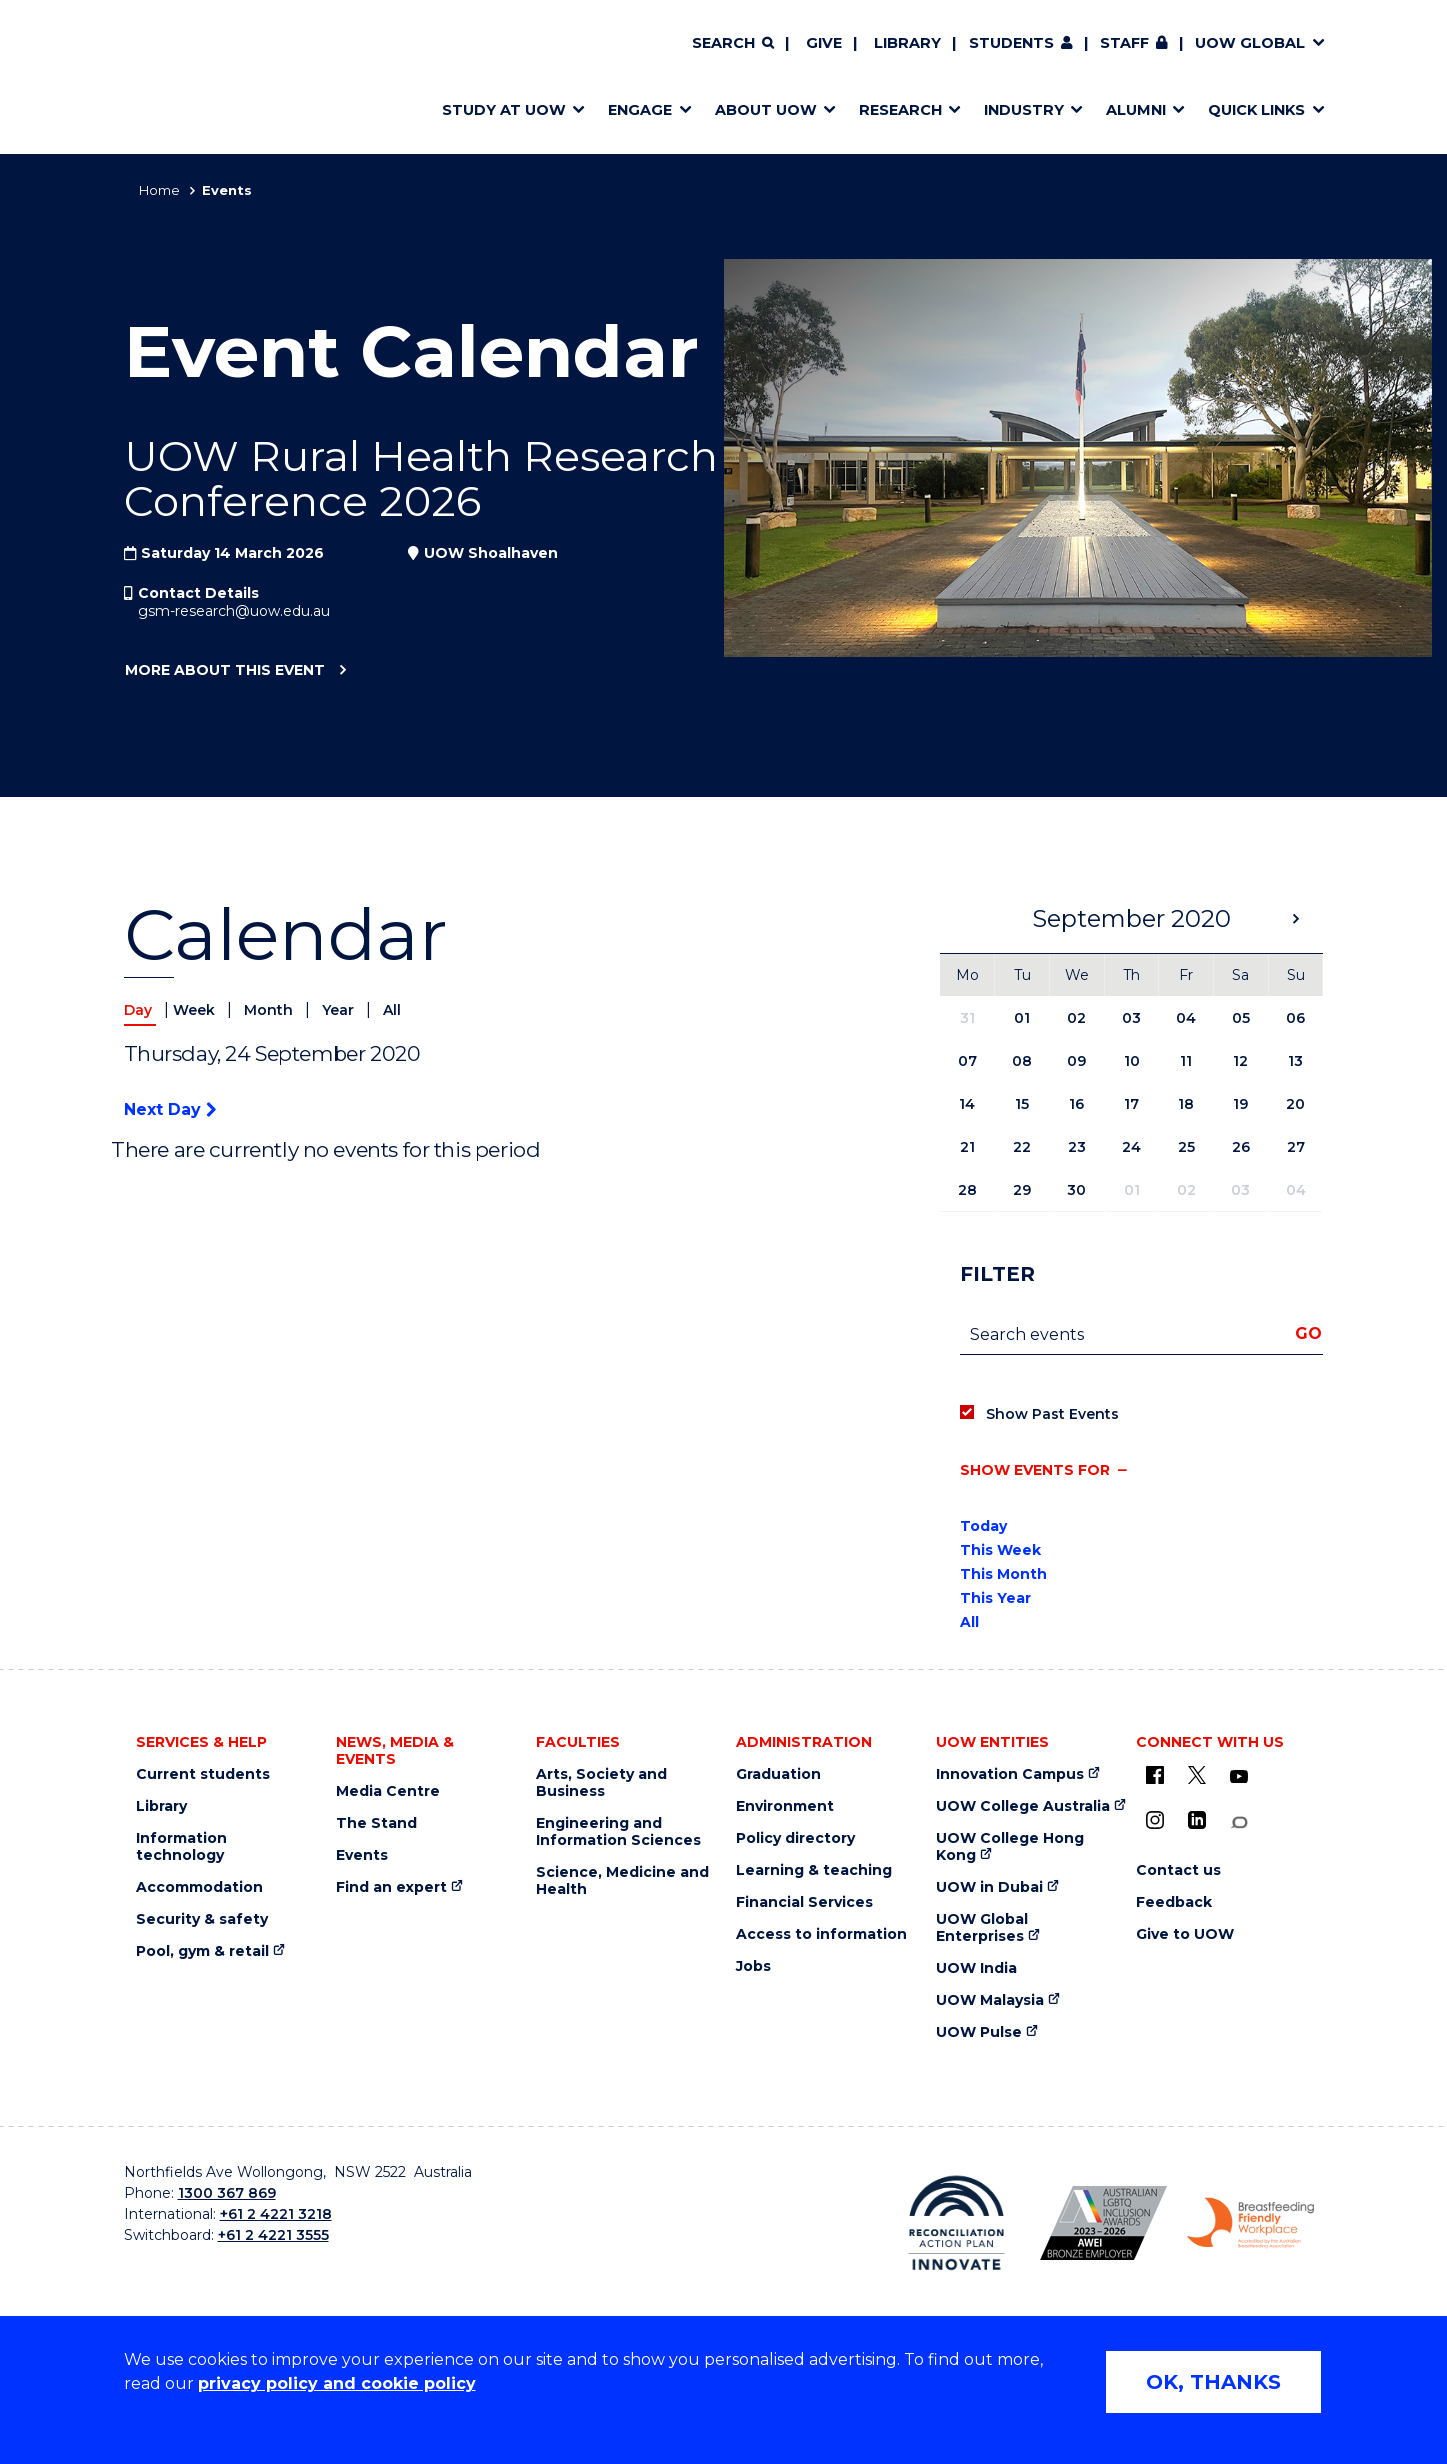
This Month (1003, 1574)
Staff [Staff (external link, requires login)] (1124, 43)
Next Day (170, 1109)
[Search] (733, 44)
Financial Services (804, 1902)
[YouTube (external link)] (1239, 1777)
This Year (995, 1598)
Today (983, 1526)
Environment (785, 1806)
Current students (203, 1774)
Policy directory (795, 1838)
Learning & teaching (814, 1870)
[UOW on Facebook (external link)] (1155, 1775)
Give (824, 43)
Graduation (778, 1774)
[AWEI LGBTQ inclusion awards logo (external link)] (1103, 2223)
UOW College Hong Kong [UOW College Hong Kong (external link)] (1010, 1847)
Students (1011, 43)
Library (907, 43)
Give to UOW (1185, 1934)
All (392, 1010)
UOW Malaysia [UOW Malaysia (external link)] (990, 2000)
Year (340, 1010)
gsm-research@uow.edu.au (234, 611)
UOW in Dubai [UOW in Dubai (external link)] (989, 1887)
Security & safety (202, 1919)
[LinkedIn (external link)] (1197, 1820)
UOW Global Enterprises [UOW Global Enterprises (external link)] (982, 1928)
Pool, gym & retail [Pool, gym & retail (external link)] (202, 1951)
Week (196, 1010)
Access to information (821, 1934)
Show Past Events (1052, 1414)
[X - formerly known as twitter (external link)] (1197, 1775)
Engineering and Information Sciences (618, 1832)
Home (159, 190)
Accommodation (199, 1887)
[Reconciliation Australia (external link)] (956, 2223)
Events (362, 1855)
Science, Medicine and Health (622, 1881)
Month (270, 1010)
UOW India (976, 1968)
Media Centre (388, 1791)
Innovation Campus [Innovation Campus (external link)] (1010, 1774)
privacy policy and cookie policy (337, 2383)
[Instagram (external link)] (1155, 1820)
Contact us (1178, 1870)
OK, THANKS (1213, 2382)
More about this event (224, 671)
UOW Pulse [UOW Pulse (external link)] (979, 2032)
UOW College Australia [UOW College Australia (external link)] (1023, 1806)
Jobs (753, 1966)
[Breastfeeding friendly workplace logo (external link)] (1250, 2223)
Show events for (1035, 1470)
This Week (1000, 1550)
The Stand (376, 1823)
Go (1308, 1333)
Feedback (1174, 1902)
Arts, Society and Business (601, 1783)
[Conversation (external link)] (1239, 1822)
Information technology (181, 1847)
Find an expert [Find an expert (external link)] (391, 1887)
